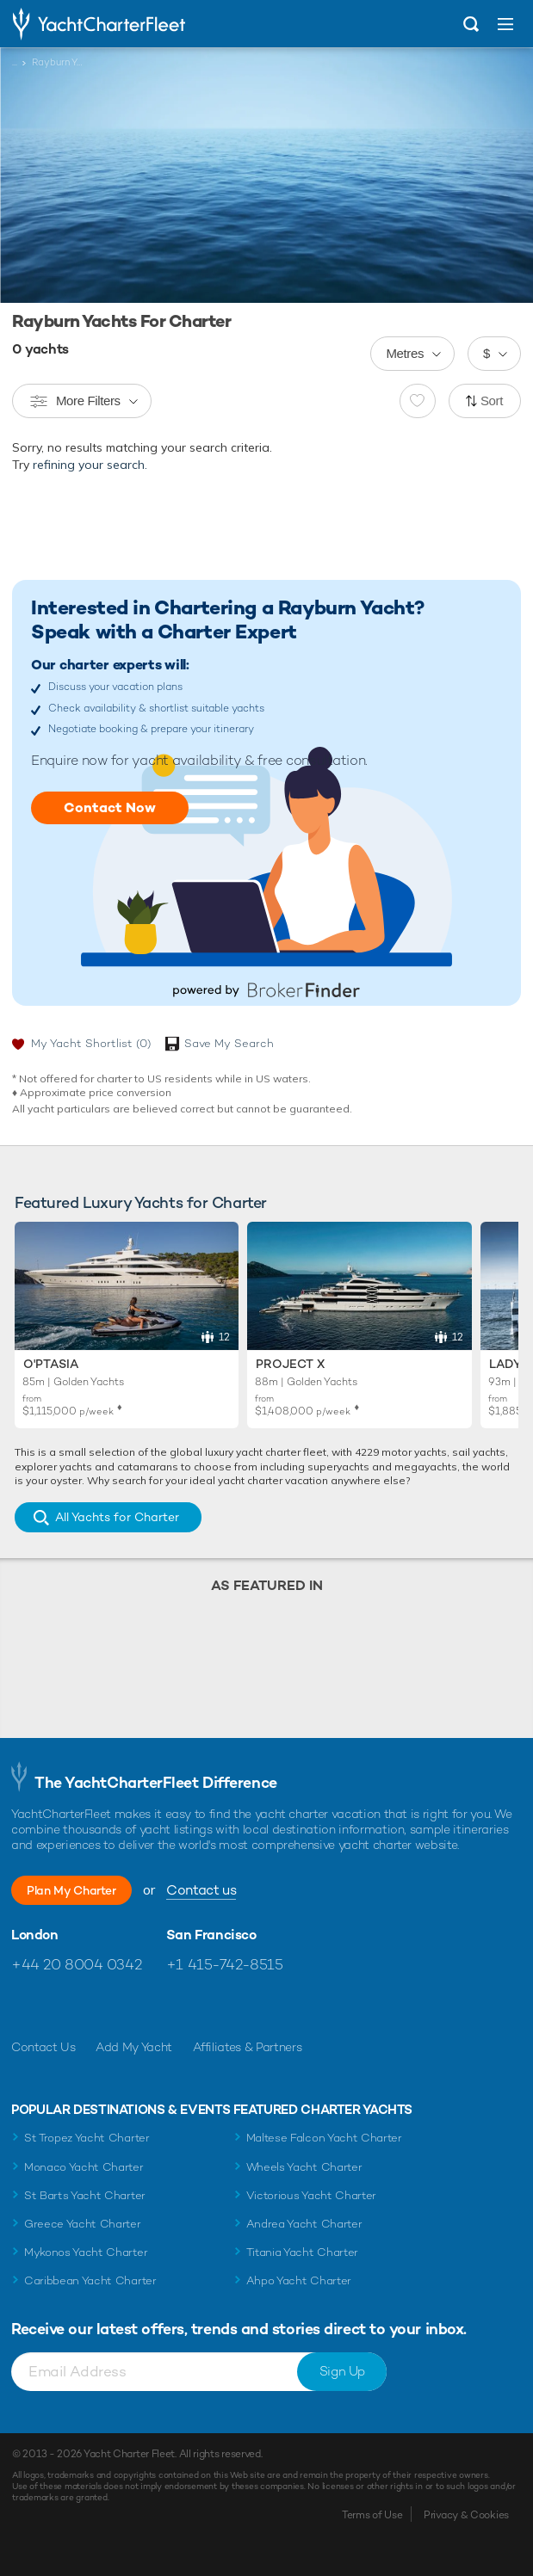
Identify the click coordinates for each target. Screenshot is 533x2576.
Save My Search (229, 1043)
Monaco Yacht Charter (84, 2167)
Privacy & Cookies (466, 2515)
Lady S (511, 1363)
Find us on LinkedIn (135, 2005)
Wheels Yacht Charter (304, 2167)
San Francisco (211, 1935)
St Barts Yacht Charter (85, 2195)
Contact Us (43, 2047)
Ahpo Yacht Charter (298, 2280)
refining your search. (90, 464)
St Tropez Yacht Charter (87, 2137)
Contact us (201, 1890)
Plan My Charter (71, 1890)
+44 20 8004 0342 (76, 1964)
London (35, 1935)
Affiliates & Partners (247, 2047)
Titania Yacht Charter (302, 2252)
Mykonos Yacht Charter (85, 2252)
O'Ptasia (50, 1363)
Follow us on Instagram (98, 2005)
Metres (405, 353)
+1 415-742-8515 (224, 1964)
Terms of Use (372, 2515)
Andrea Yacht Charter (304, 2223)
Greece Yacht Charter (82, 2223)
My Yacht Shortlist (91, 1043)
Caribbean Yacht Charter (90, 2280)
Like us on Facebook (24, 2005)
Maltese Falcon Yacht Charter (324, 2137)
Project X (290, 1363)
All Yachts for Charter (117, 1517)
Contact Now (110, 807)
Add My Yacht (134, 2047)
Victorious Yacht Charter (311, 2195)
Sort (491, 400)
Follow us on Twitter (61, 2005)
